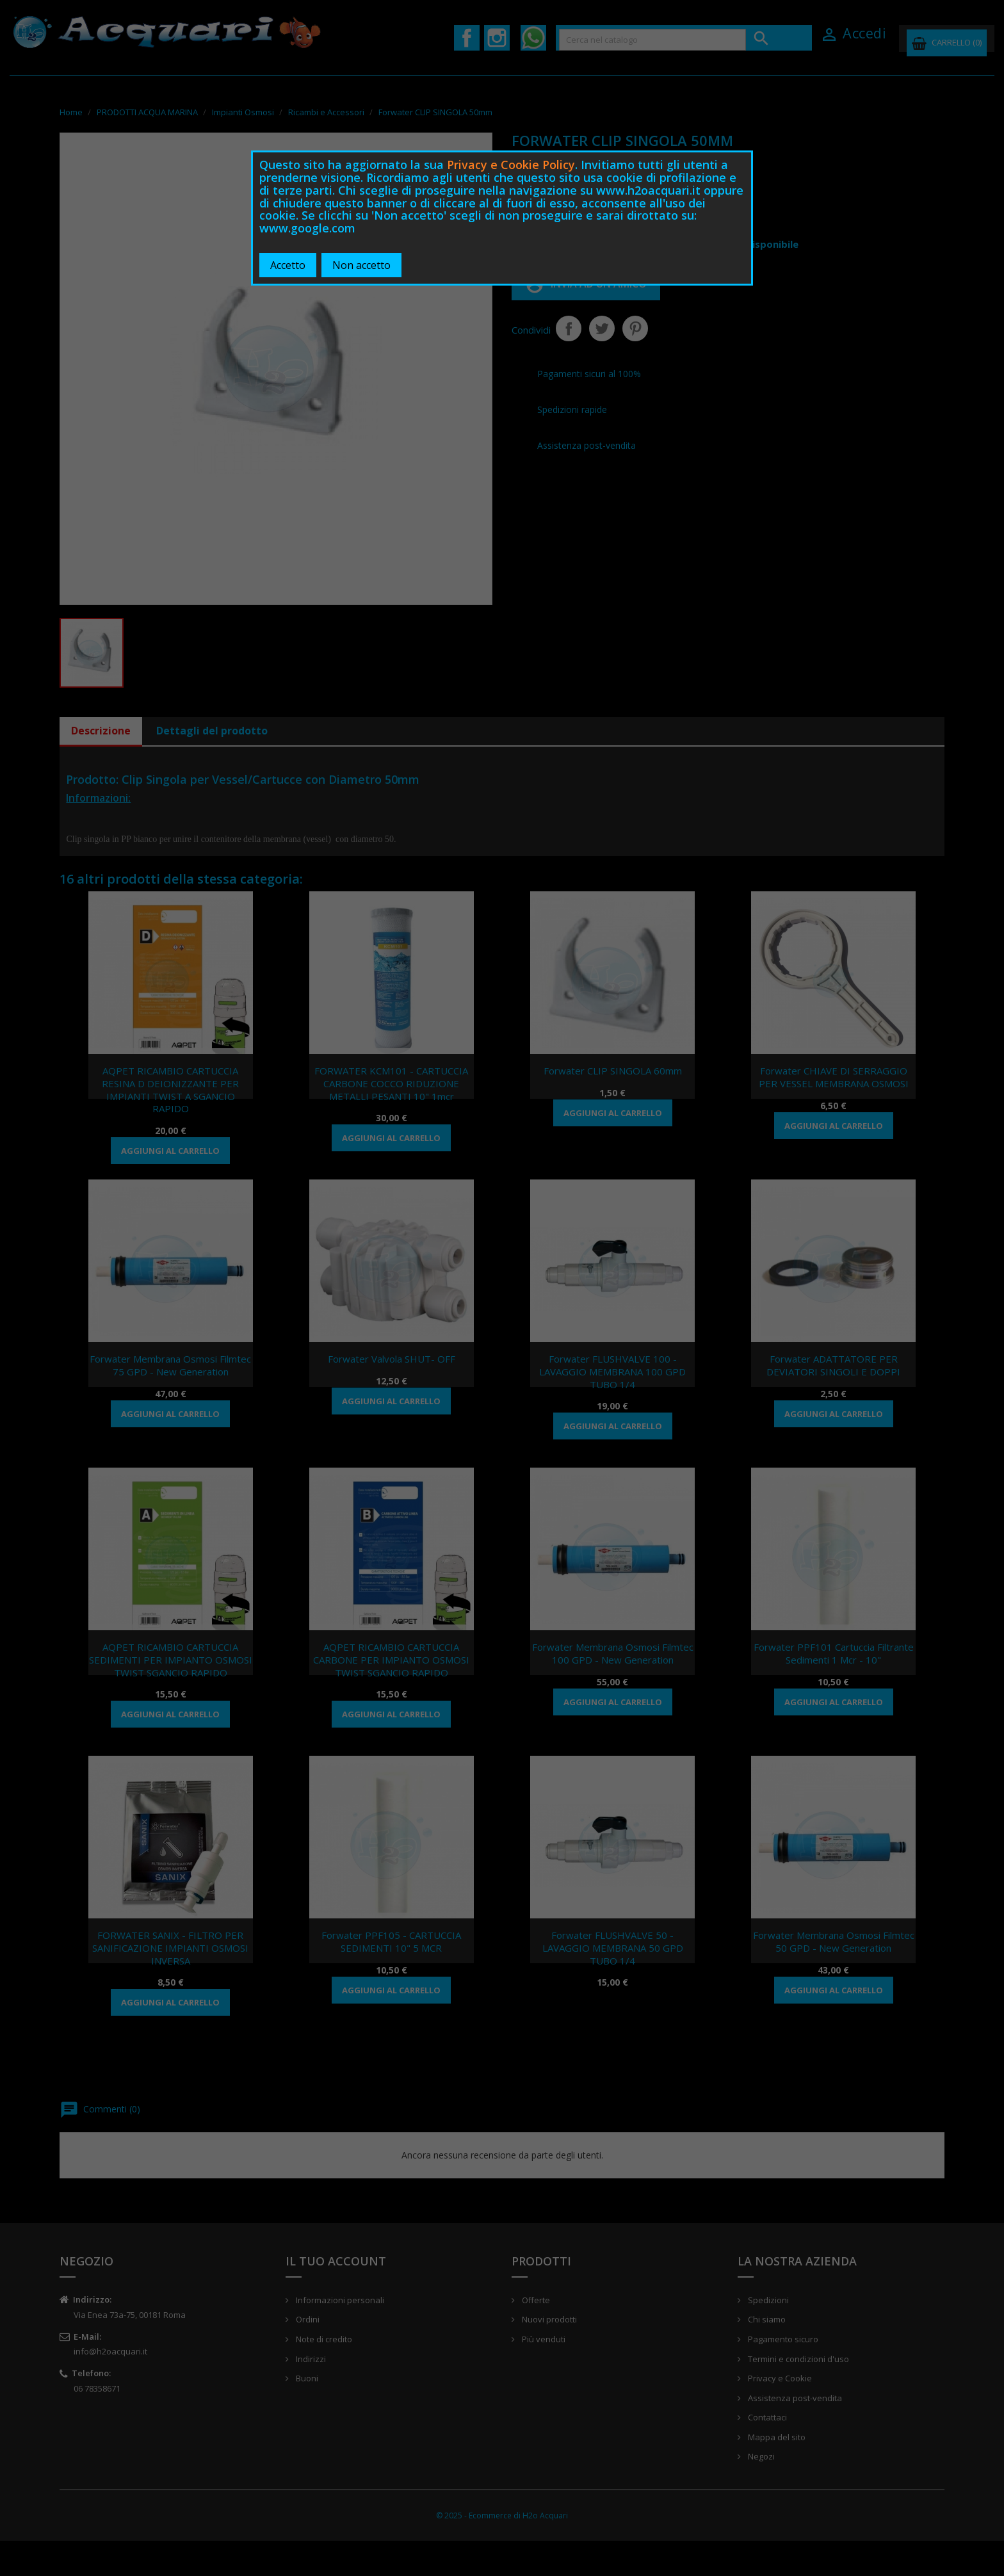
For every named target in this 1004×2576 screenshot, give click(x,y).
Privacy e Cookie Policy (511, 164)
